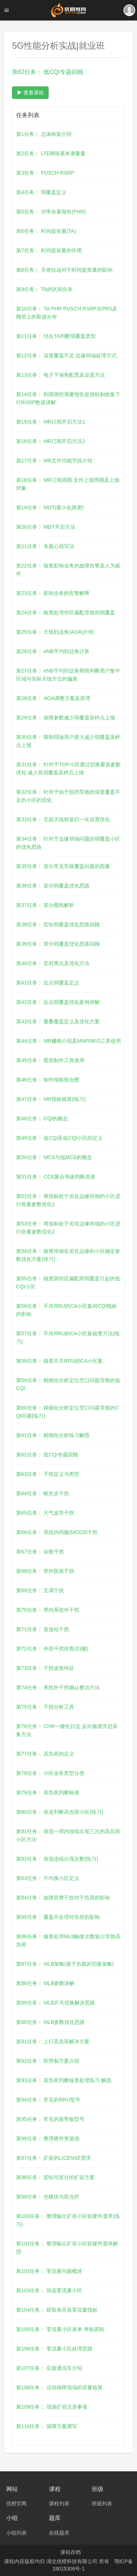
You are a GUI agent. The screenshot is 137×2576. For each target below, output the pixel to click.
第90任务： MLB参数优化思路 (50, 2022)
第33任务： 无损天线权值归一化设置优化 (63, 819)
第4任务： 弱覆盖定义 (41, 192)
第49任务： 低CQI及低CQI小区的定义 (59, 1138)
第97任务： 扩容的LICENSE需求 (53, 2158)
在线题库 (59, 2533)
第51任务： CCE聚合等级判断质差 (55, 1177)
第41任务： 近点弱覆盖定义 (47, 983)
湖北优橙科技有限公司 (72, 2561)
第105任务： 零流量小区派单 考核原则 (60, 2329)
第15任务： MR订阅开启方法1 (50, 422)
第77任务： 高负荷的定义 (45, 1754)
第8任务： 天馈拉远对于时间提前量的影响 (64, 270)
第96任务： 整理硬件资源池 (47, 2138)
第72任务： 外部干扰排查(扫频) (52, 1649)
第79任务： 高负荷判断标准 (47, 1792)
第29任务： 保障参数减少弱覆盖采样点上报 (65, 718)
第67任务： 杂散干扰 (40, 1552)
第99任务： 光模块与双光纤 (47, 2197)
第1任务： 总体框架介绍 (44, 134)
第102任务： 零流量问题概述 (49, 2271)
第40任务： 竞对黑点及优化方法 (53, 963)
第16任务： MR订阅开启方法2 (50, 441)
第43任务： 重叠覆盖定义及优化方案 (58, 1021)
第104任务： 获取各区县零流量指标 (57, 2310)
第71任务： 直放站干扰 (42, 1629)
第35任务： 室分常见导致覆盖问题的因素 (63, 866)
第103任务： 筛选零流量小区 (49, 2290)
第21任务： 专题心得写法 (45, 546)
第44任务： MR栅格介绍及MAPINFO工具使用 (68, 1041)
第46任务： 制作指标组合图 (47, 1080)
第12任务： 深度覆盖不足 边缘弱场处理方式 (66, 355)
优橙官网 (16, 2503)
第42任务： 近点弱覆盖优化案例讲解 (58, 1002)
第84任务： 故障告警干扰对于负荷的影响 (63, 1898)
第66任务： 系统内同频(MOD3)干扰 (57, 1532)
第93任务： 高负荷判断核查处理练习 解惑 (63, 2080)
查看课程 (30, 93)
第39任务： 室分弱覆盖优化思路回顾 (58, 944)
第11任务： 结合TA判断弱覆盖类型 (56, 336)
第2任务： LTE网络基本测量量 (50, 153)
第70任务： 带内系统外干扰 (47, 1610)
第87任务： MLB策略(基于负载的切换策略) (65, 1964)
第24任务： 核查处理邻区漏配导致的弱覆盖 (65, 612)
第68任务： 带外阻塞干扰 (45, 1571)
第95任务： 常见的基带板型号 (50, 2119)
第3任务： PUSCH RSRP (45, 173)
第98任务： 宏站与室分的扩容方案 (55, 2177)
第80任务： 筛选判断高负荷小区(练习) (59, 1812)
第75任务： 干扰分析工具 (45, 1707)
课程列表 (59, 2503)
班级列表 (102, 2503)
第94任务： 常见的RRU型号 (48, 2100)
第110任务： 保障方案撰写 (46, 2426)
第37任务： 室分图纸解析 (45, 905)
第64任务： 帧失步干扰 (42, 1493)
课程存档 (70, 2552)
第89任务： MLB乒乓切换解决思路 (55, 2003)
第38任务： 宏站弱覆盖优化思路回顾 (58, 924)
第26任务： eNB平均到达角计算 (53, 651)
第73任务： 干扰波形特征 (45, 1668)
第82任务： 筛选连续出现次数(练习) (57, 1859)
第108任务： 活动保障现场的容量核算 (59, 2387)
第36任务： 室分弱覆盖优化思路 (53, 886)
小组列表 (16, 2533)
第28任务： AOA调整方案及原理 (53, 698)
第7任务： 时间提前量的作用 (49, 250)
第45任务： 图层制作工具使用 (50, 1060)
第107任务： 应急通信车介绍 (49, 2368)
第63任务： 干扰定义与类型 (47, 1474)
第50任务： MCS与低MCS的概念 (54, 1157)
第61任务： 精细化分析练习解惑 (53, 1435)
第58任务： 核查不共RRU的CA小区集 (59, 1361)
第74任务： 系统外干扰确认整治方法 (58, 1687)
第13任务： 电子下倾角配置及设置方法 (60, 375)
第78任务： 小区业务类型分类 (50, 1773)
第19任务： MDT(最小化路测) (50, 507)
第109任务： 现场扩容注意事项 (51, 2407)
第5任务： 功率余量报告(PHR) (51, 212)
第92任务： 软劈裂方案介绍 (47, 2061)
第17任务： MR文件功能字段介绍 (54, 461)
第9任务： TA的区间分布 (44, 289)
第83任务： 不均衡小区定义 (47, 1878)
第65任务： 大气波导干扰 (45, 1513)
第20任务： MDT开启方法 (45, 527)
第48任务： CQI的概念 (42, 1118)
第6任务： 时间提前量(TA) (46, 231)
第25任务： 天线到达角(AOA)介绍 (55, 632)
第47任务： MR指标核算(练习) (51, 1099)
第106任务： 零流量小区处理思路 (54, 2349)
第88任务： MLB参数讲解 (45, 1983)
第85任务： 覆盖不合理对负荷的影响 (58, 1917)
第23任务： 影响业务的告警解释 (53, 593)
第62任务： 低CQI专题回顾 (47, 1455)
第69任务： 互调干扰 (40, 1590)
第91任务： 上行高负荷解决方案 (53, 2041)
